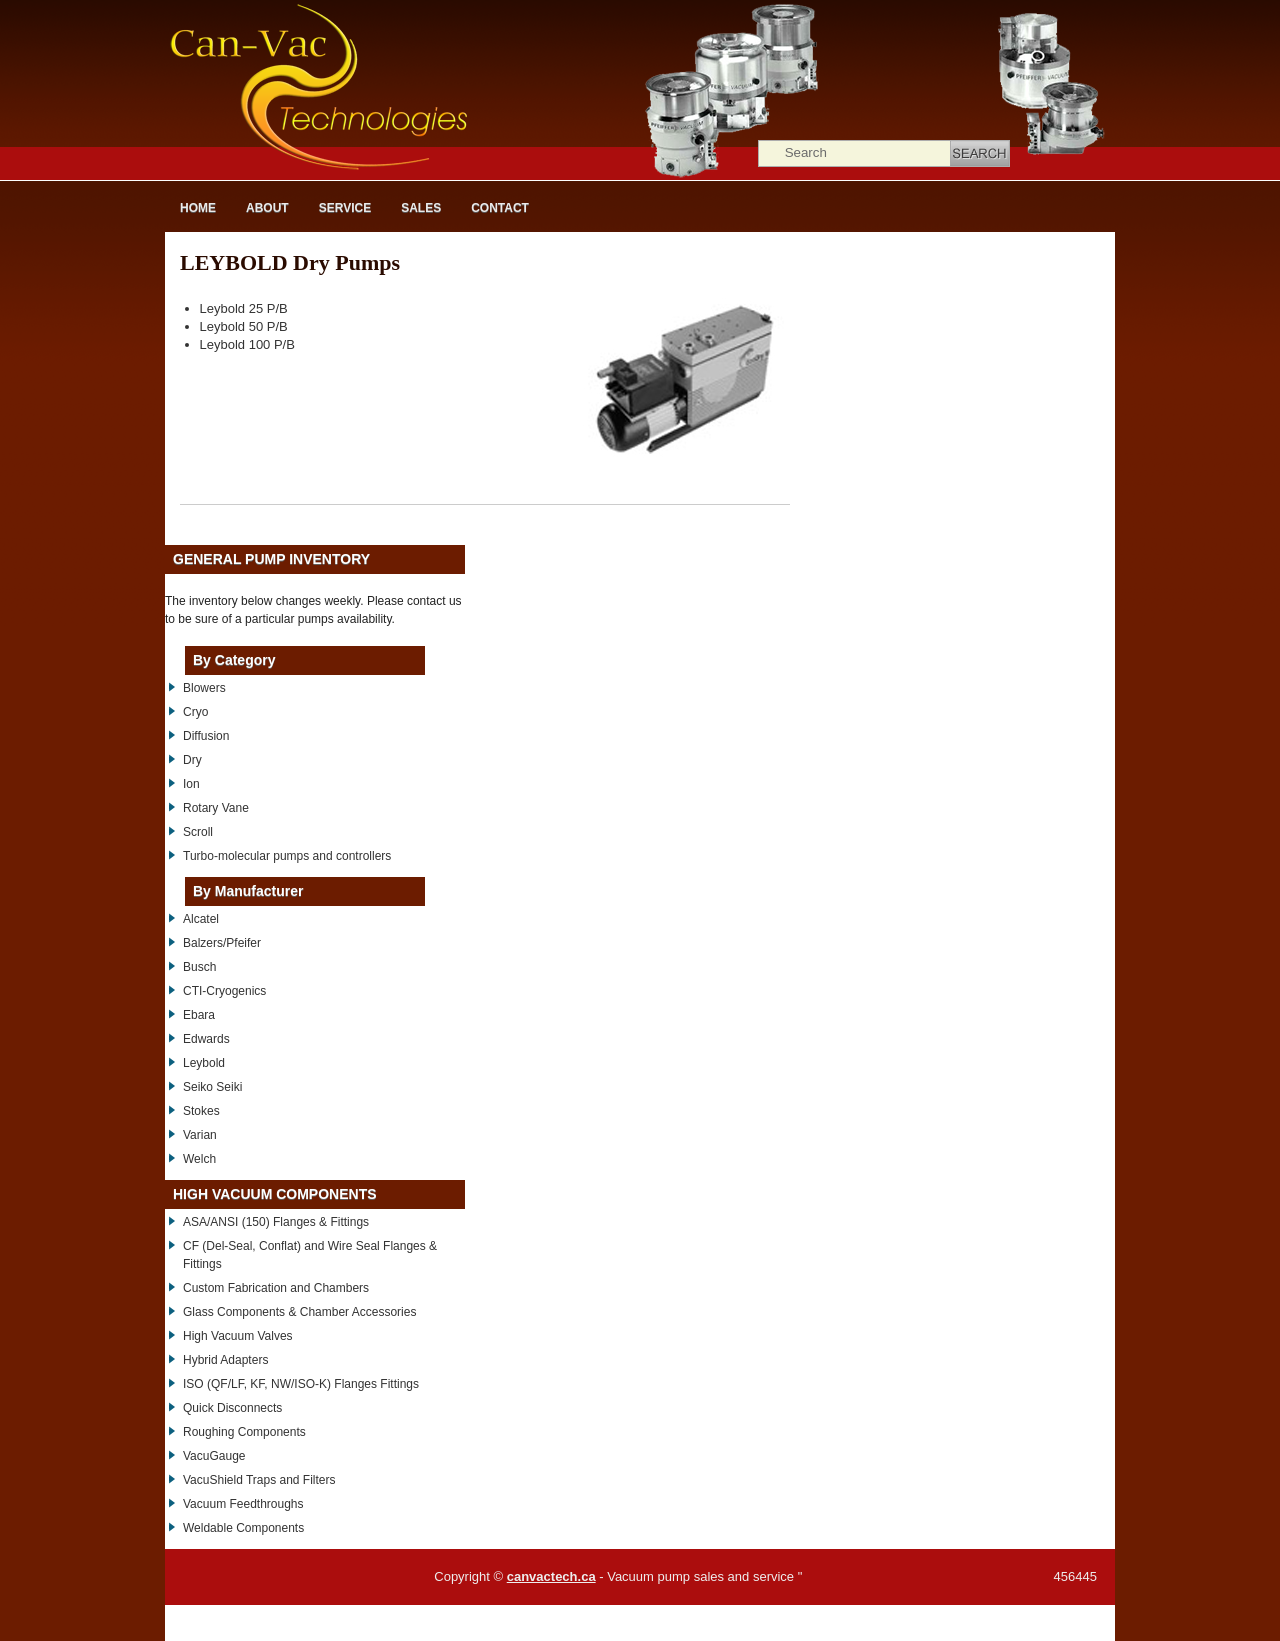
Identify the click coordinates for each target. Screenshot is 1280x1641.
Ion (191, 784)
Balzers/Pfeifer (222, 943)
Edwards (206, 1039)
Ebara (199, 1015)
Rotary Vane (216, 808)
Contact (500, 208)
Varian (200, 1135)
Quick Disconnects (232, 1408)
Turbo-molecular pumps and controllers (287, 856)
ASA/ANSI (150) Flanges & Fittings (276, 1222)
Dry (192, 760)
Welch (199, 1159)
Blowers (204, 688)
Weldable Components (243, 1528)
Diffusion (206, 736)
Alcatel (201, 919)
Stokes (201, 1111)
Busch (199, 967)
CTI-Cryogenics (224, 991)
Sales (421, 208)
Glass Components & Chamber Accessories (299, 1312)
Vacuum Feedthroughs (243, 1504)
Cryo (195, 712)
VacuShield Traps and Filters (259, 1480)
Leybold (204, 1063)
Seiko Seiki (212, 1087)
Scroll (198, 832)
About (267, 208)
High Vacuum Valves (238, 1336)
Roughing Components (244, 1432)
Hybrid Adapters (225, 1360)
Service (345, 208)
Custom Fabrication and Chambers (276, 1288)
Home (198, 208)
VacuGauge (214, 1456)
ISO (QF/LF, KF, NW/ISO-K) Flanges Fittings (301, 1384)
